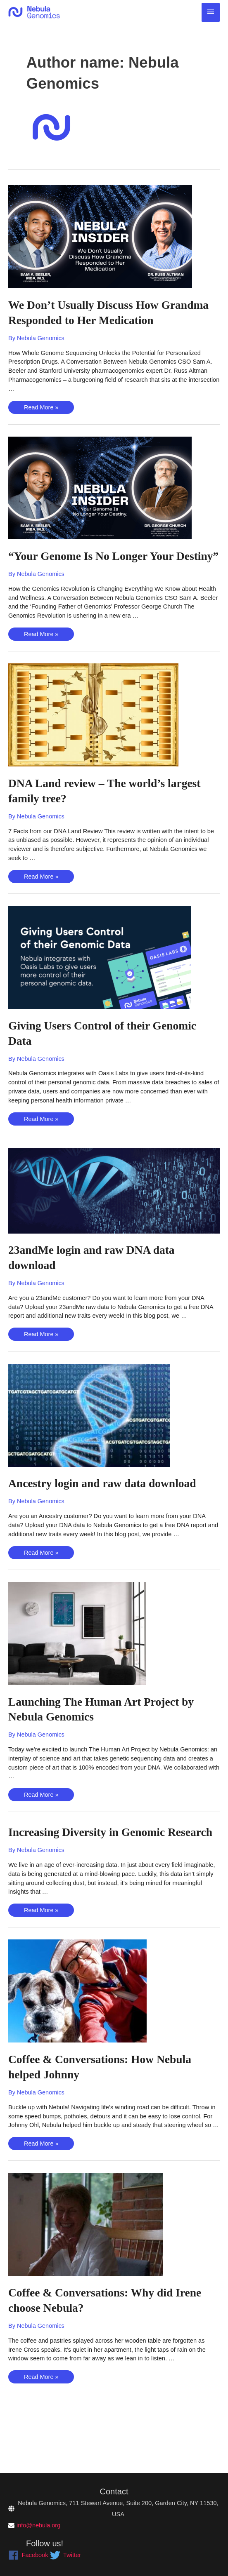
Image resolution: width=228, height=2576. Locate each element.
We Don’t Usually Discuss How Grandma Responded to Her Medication (90, 320)
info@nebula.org (39, 2525)
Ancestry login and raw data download (110, 1514)
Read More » (41, 423)
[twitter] (65, 2555)
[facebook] (28, 2555)
